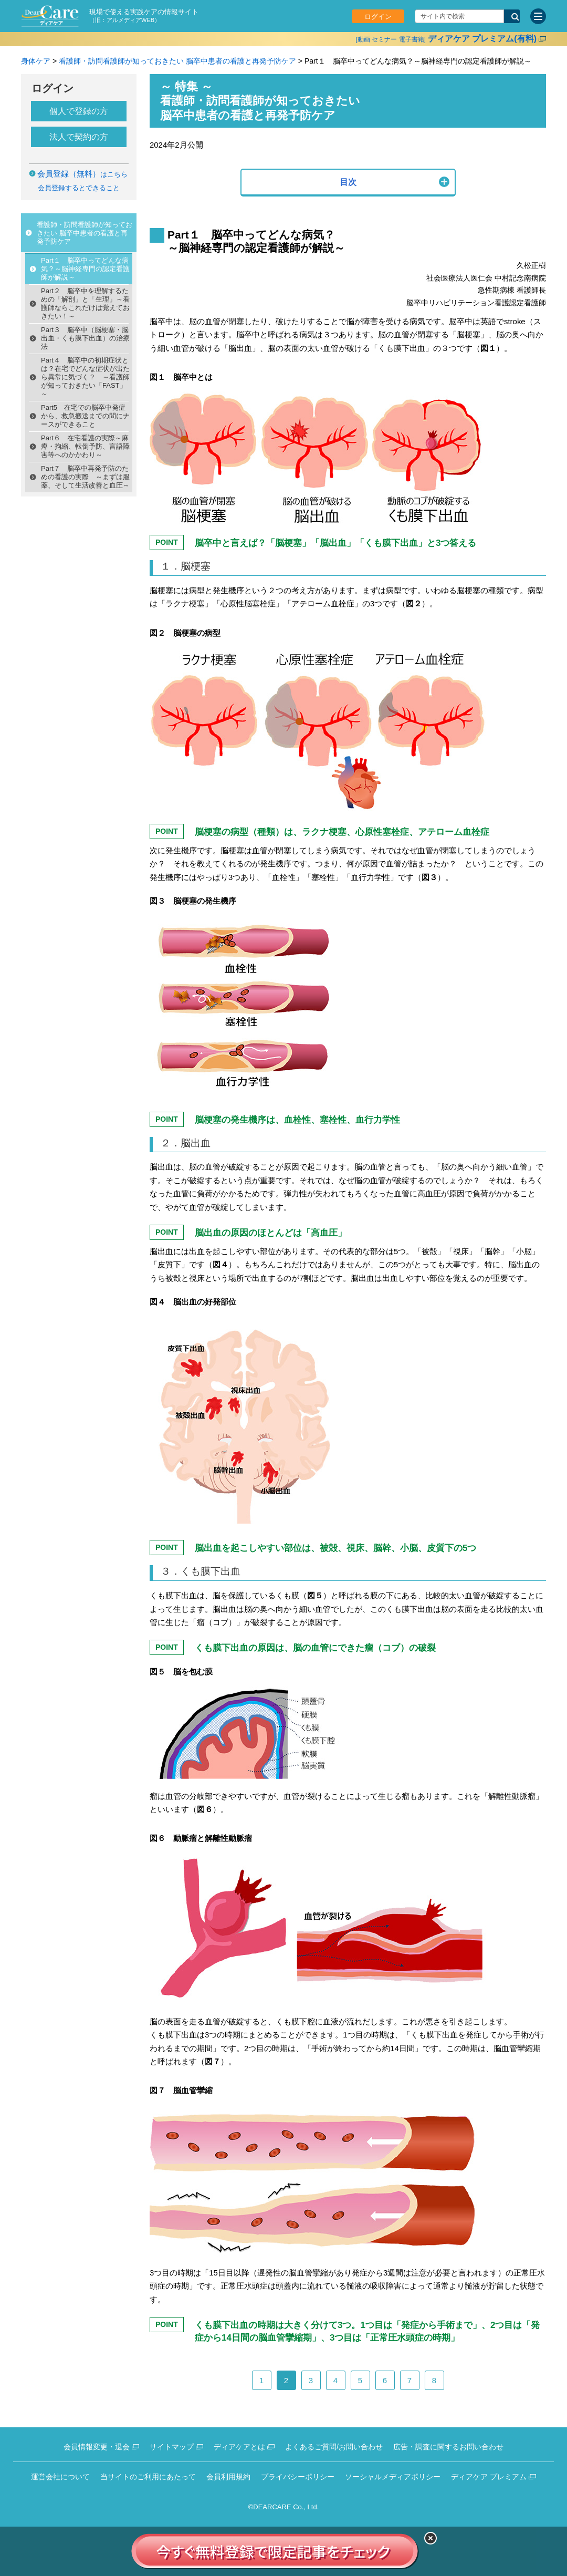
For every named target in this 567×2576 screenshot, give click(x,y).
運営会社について (60, 2476)
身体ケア (35, 61)
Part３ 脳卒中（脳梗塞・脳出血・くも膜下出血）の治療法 (85, 338)
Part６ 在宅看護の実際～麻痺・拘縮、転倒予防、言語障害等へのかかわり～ (85, 446)
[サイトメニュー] (538, 16)
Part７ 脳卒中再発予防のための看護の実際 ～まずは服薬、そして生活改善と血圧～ (85, 476)
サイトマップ (172, 2446)
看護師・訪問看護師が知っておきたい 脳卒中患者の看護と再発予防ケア (177, 61)
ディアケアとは (239, 2446)
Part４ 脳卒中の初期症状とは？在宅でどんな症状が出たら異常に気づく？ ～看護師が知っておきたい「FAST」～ (85, 377)
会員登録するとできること (79, 188)
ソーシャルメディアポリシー (392, 2476)
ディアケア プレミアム (489, 2476)
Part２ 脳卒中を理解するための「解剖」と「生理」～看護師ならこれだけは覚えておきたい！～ (85, 303)
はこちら (82, 174)
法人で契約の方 (78, 136)
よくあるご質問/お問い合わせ (334, 2446)
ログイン (378, 16)
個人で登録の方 (78, 111)
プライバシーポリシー (297, 2476)
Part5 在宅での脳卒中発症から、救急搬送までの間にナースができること (85, 416)
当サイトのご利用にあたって (148, 2476)
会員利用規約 (228, 2476)
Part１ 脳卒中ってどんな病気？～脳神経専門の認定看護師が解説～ (85, 268)
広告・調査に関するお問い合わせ (448, 2446)
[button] (348, 182)
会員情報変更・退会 (97, 2446)
